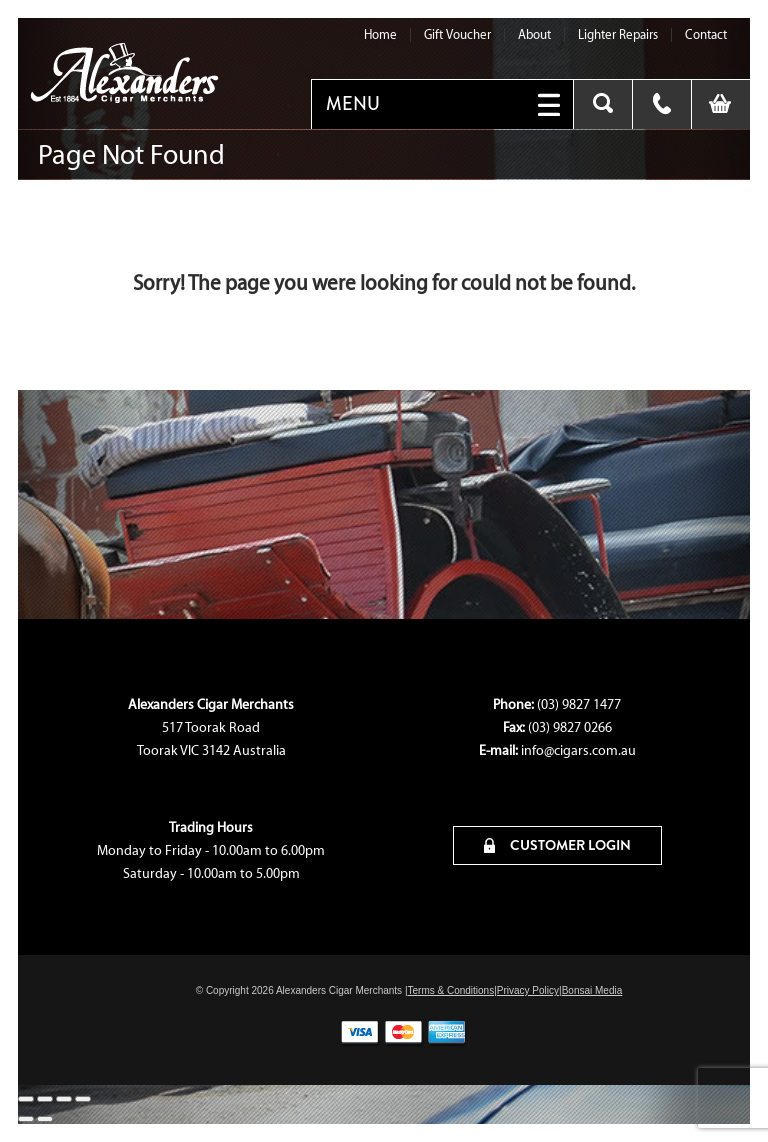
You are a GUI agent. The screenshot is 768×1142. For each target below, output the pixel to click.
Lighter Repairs (618, 34)
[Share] (64, 1099)
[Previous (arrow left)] (26, 1119)
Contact (706, 34)
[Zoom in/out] (26, 1099)
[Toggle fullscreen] (45, 1099)
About (534, 34)
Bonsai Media (592, 990)
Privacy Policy (528, 990)
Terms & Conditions (450, 990)
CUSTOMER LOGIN (557, 845)
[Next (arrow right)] (45, 1119)
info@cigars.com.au (578, 750)
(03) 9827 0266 (570, 727)
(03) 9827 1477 (579, 704)
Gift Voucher (457, 34)
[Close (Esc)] (83, 1099)
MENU (353, 104)
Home (380, 34)
